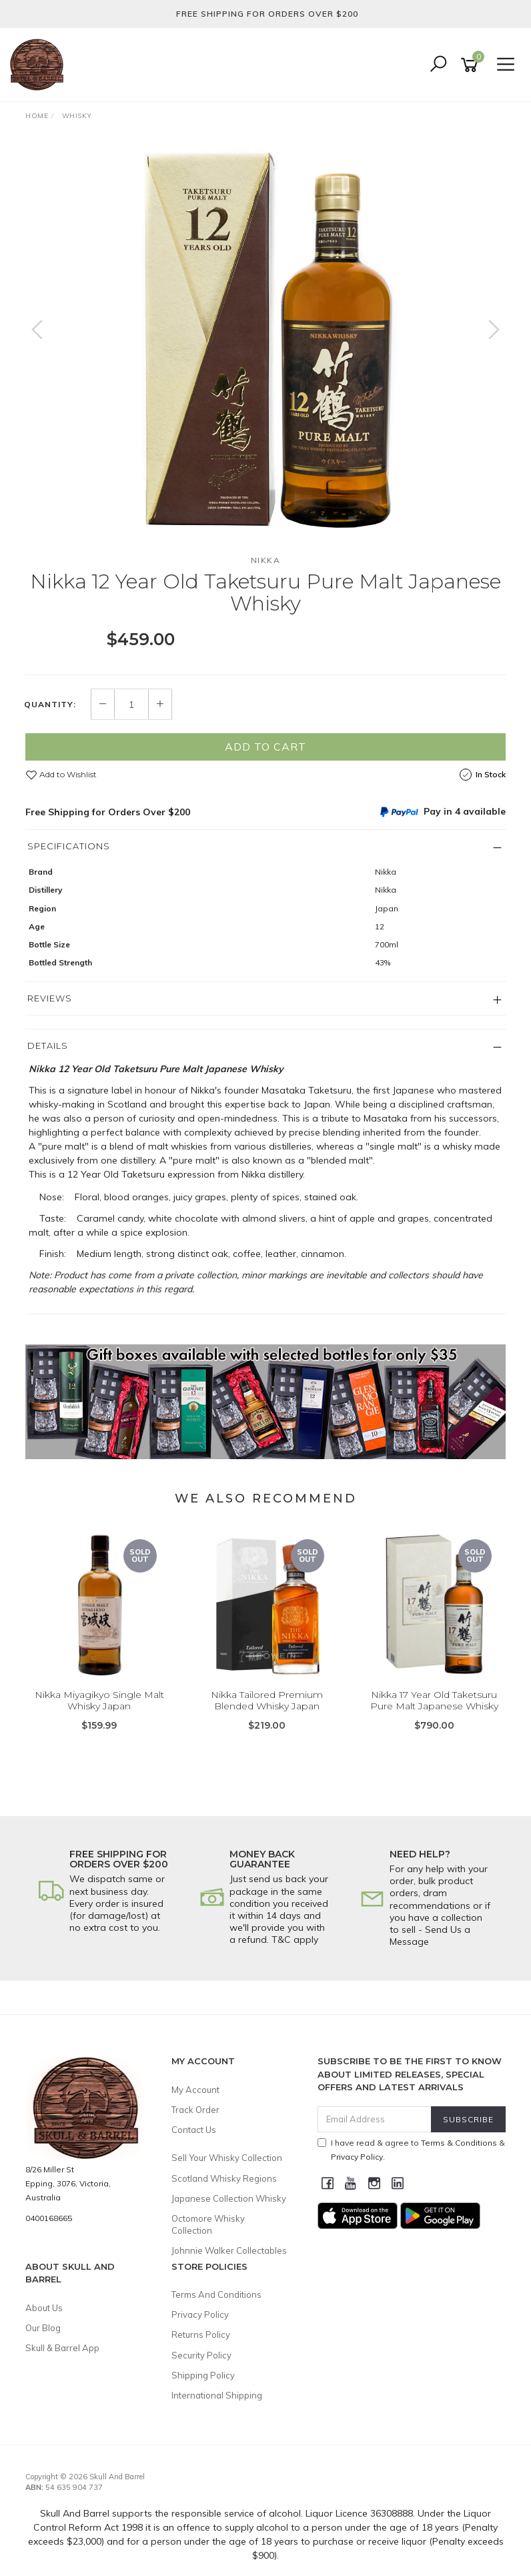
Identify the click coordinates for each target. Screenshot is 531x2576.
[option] (265, 343)
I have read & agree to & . (411, 2150)
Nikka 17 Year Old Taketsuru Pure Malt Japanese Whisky (434, 1700)
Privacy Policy (200, 2314)
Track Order (195, 2109)
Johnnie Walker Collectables (229, 2250)
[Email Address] (375, 2119)
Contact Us (193, 2129)
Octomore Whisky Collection (208, 2224)
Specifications (68, 846)
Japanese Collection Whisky (228, 2198)
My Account (195, 2089)
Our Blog (43, 2327)
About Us (44, 2307)
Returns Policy (200, 2334)
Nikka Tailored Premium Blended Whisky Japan (267, 1700)
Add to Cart (265, 746)
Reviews (49, 998)
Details (47, 1045)
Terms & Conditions (459, 2143)
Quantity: (50, 705)
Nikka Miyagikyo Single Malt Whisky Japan (99, 1700)
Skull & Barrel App (62, 2347)
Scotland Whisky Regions (224, 2178)
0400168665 (48, 2218)
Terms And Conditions (216, 2294)
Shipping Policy (203, 2375)
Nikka (266, 560)
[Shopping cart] (471, 65)
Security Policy (201, 2355)
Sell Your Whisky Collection (226, 2157)
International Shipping (216, 2395)
